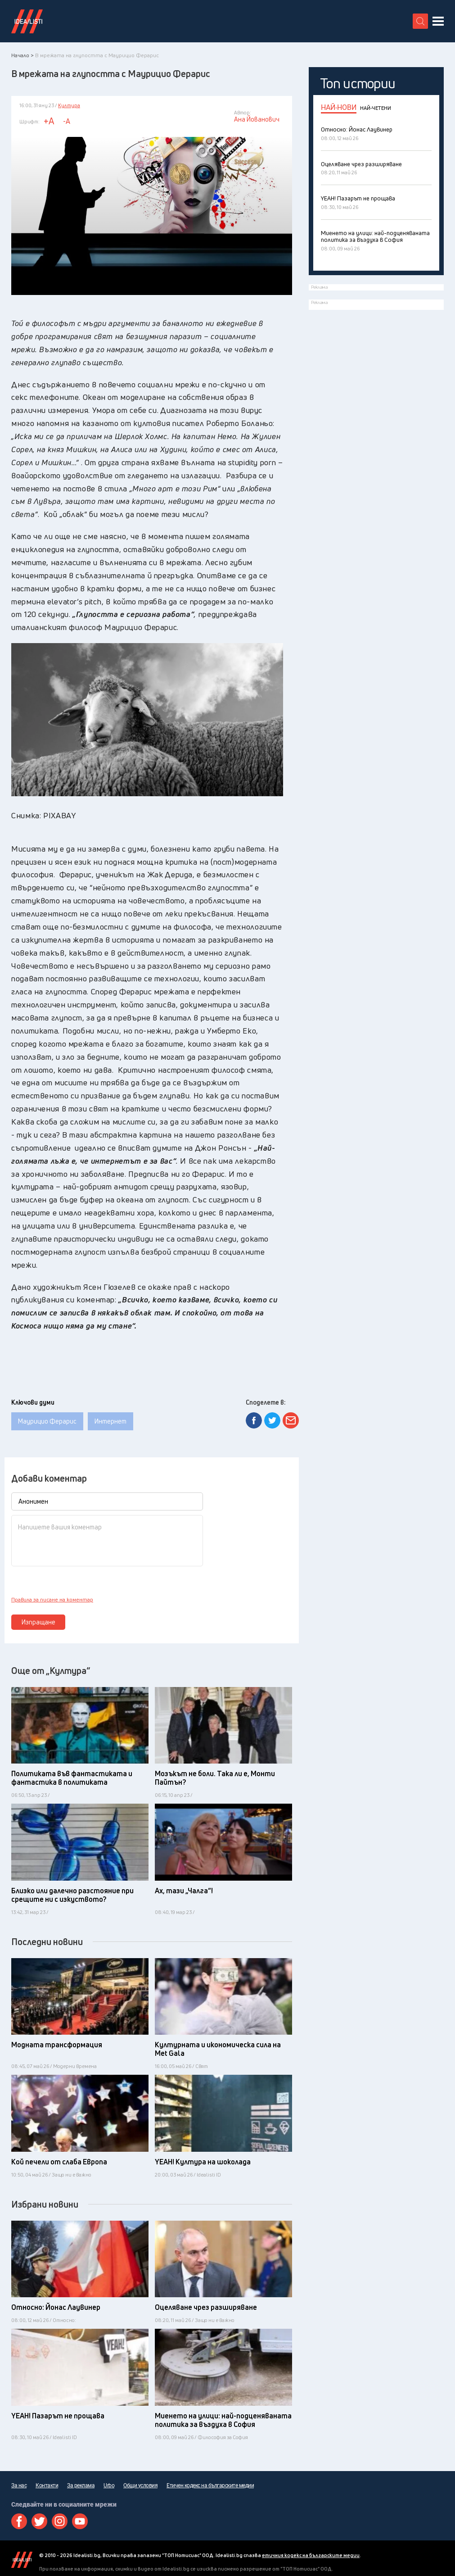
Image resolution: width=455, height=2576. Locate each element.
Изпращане (38, 1622)
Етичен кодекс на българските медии (210, 2485)
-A (66, 121)
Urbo (109, 2485)
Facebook (19, 2521)
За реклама (81, 2485)
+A (49, 121)
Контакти (47, 2485)
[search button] (420, 21)
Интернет (110, 1421)
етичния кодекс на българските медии (311, 2555)
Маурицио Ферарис (47, 1421)
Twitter (39, 2521)
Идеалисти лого (27, 21)
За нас (19, 2485)
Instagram (60, 2521)
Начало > (22, 55)
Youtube (80, 2521)
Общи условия (140, 2485)
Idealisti (21, 2560)
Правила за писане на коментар (52, 1599)
